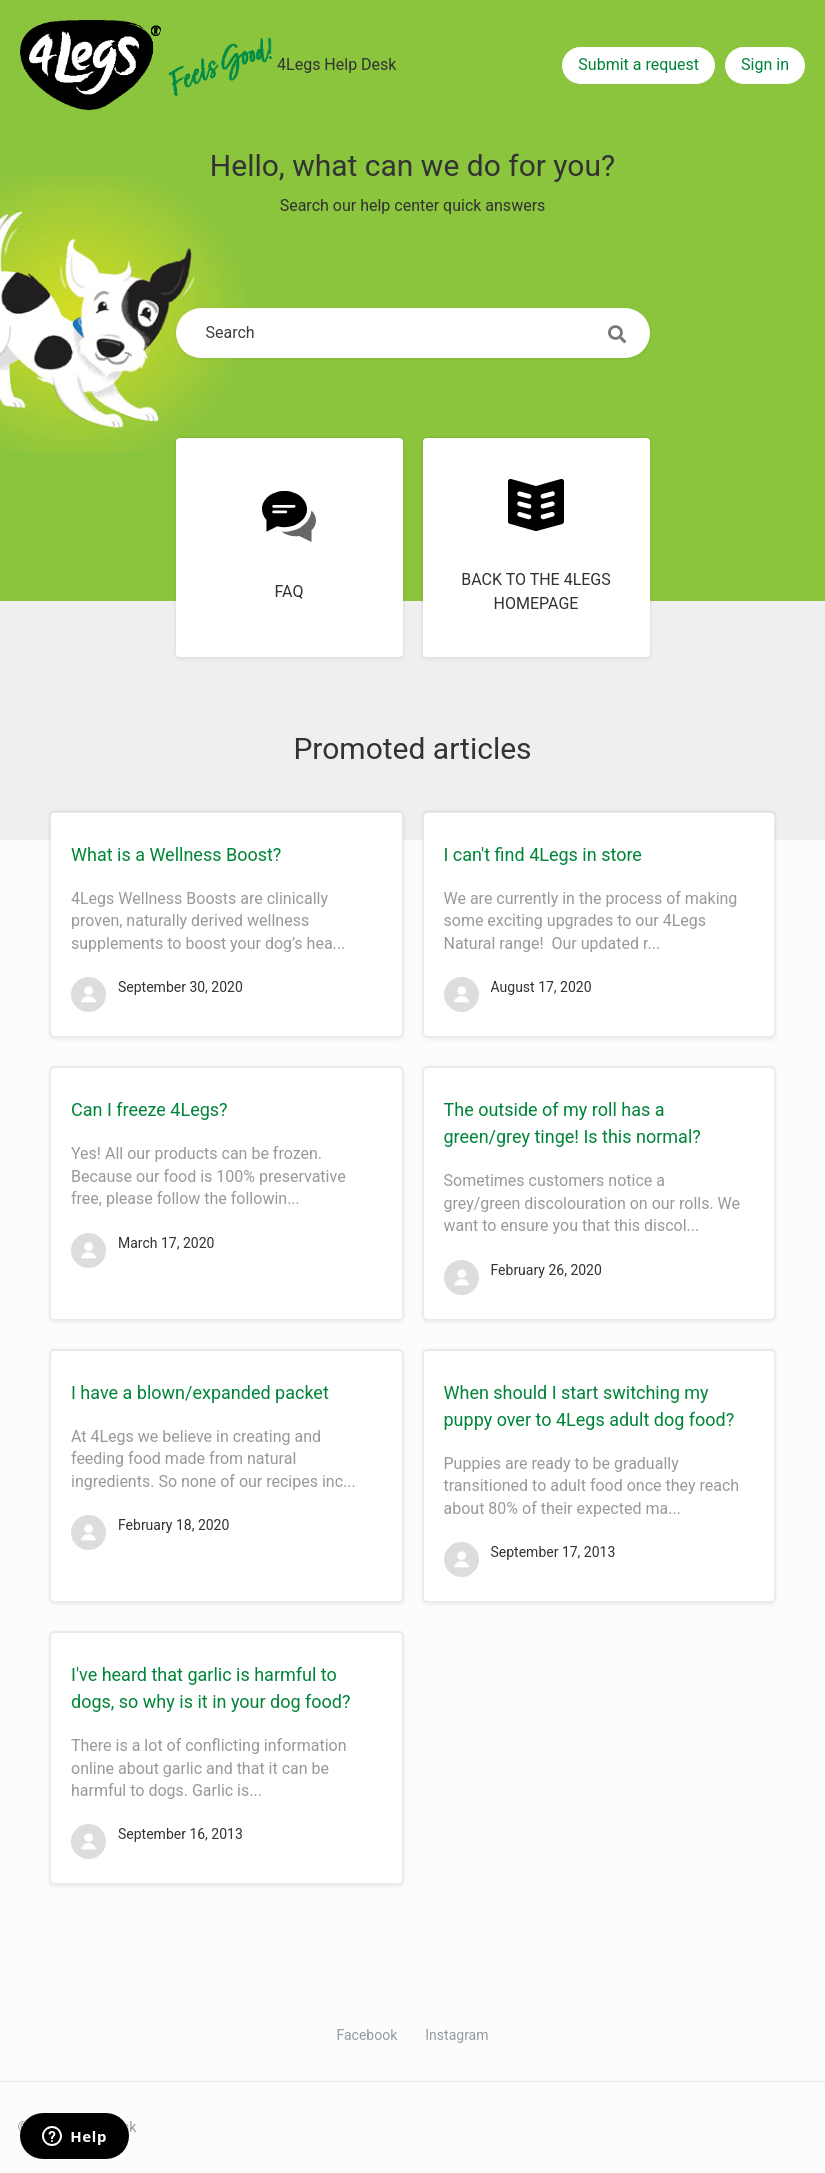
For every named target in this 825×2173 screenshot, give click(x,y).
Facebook (367, 2035)
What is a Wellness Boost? (176, 854)
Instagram (456, 2035)
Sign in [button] (765, 64)
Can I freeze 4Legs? (149, 1109)
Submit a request (638, 64)
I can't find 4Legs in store (543, 854)
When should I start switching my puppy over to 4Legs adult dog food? (589, 1406)
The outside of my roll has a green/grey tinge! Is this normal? (572, 1123)
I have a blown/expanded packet (200, 1392)
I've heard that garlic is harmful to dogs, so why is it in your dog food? (210, 1688)
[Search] (413, 333)
